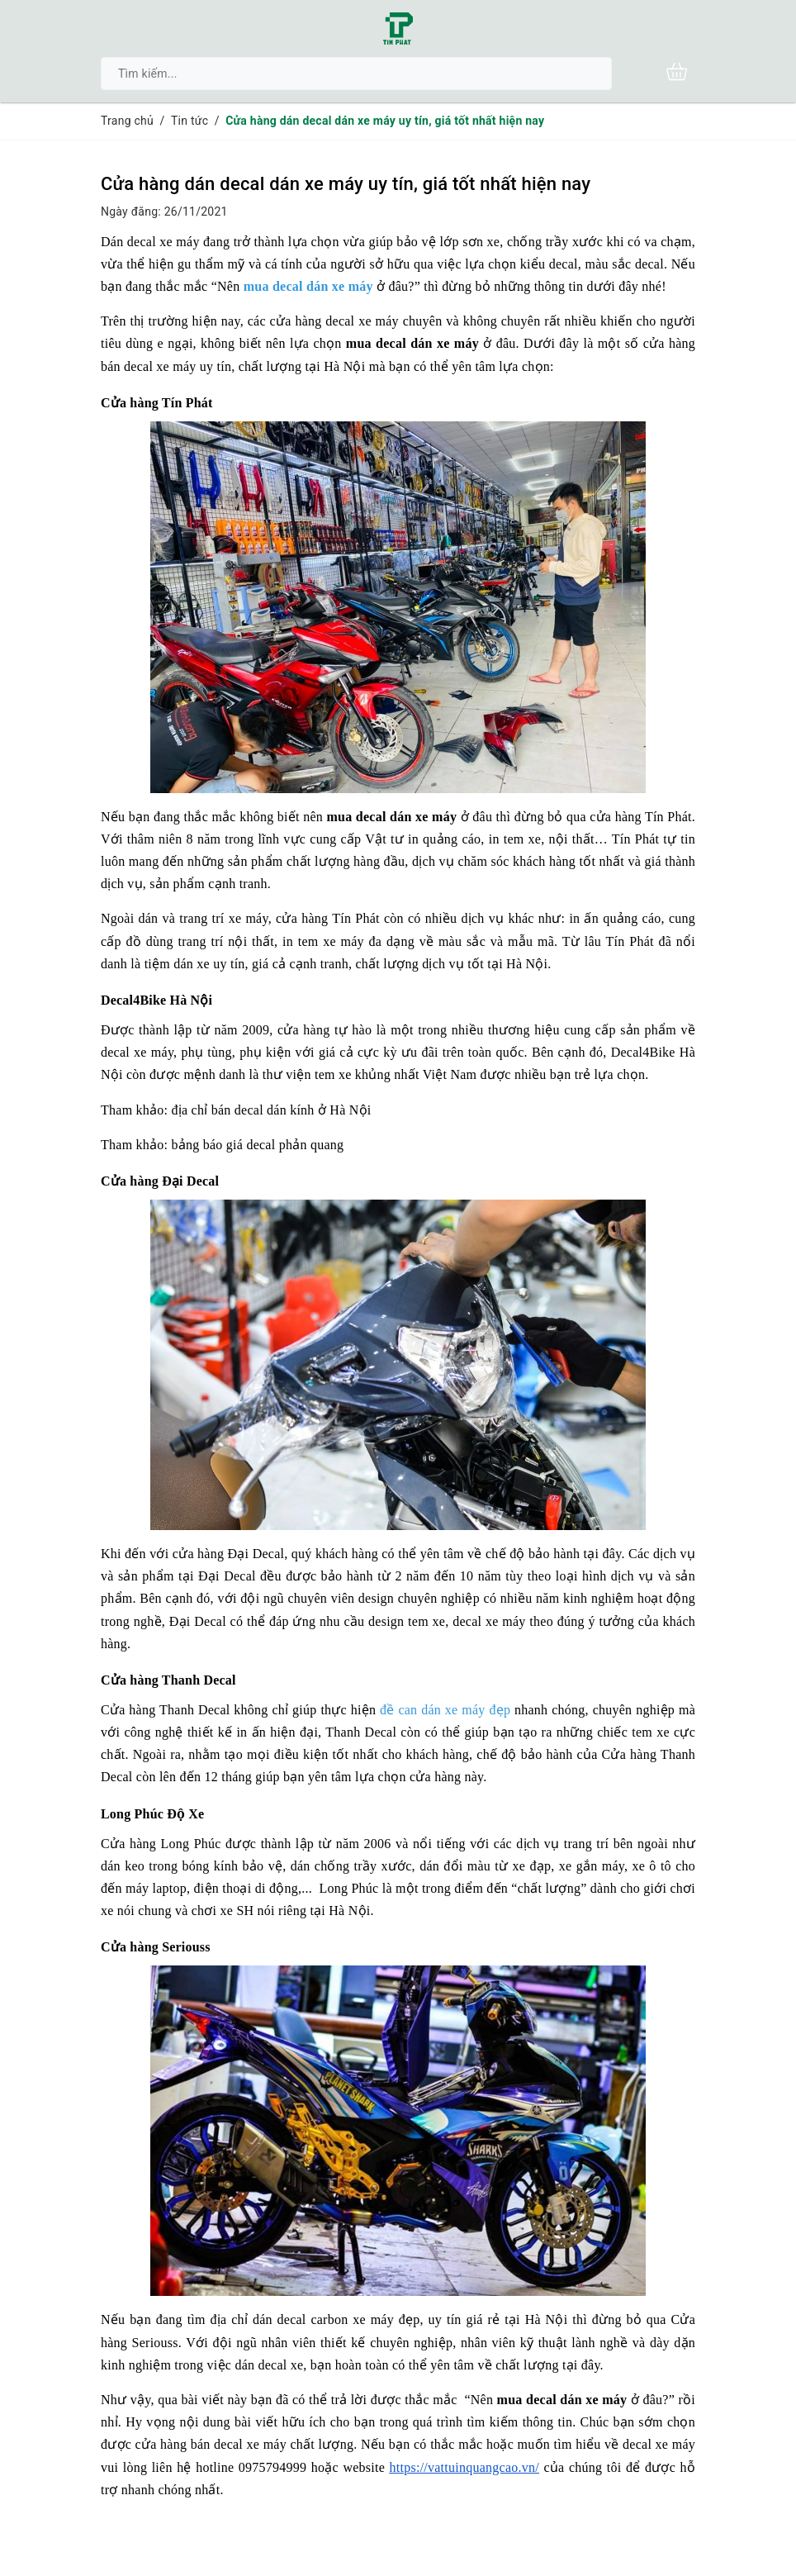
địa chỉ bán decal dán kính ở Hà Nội (272, 1110)
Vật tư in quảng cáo (423, 839)
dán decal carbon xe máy (323, 2319)
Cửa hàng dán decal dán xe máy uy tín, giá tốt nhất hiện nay (345, 183)
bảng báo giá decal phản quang (258, 1145)
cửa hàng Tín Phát (328, 918)
